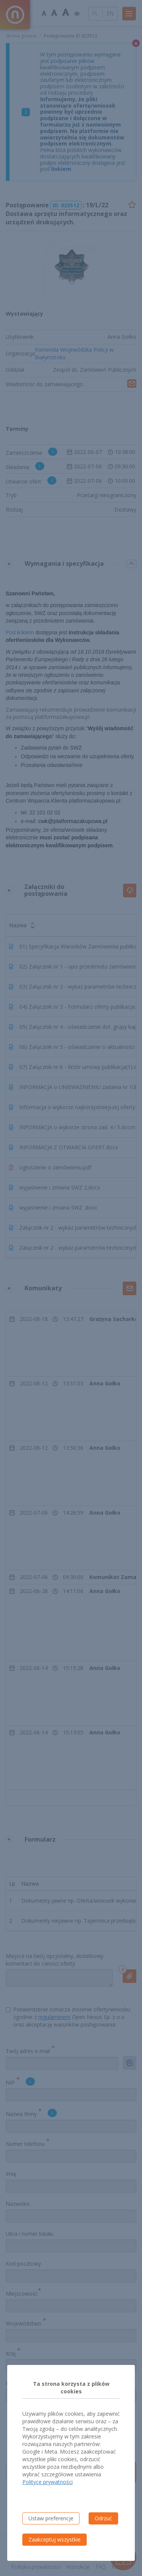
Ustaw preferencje (50, 2518)
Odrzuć (103, 2518)
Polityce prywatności (47, 2481)
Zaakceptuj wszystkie (54, 2539)
